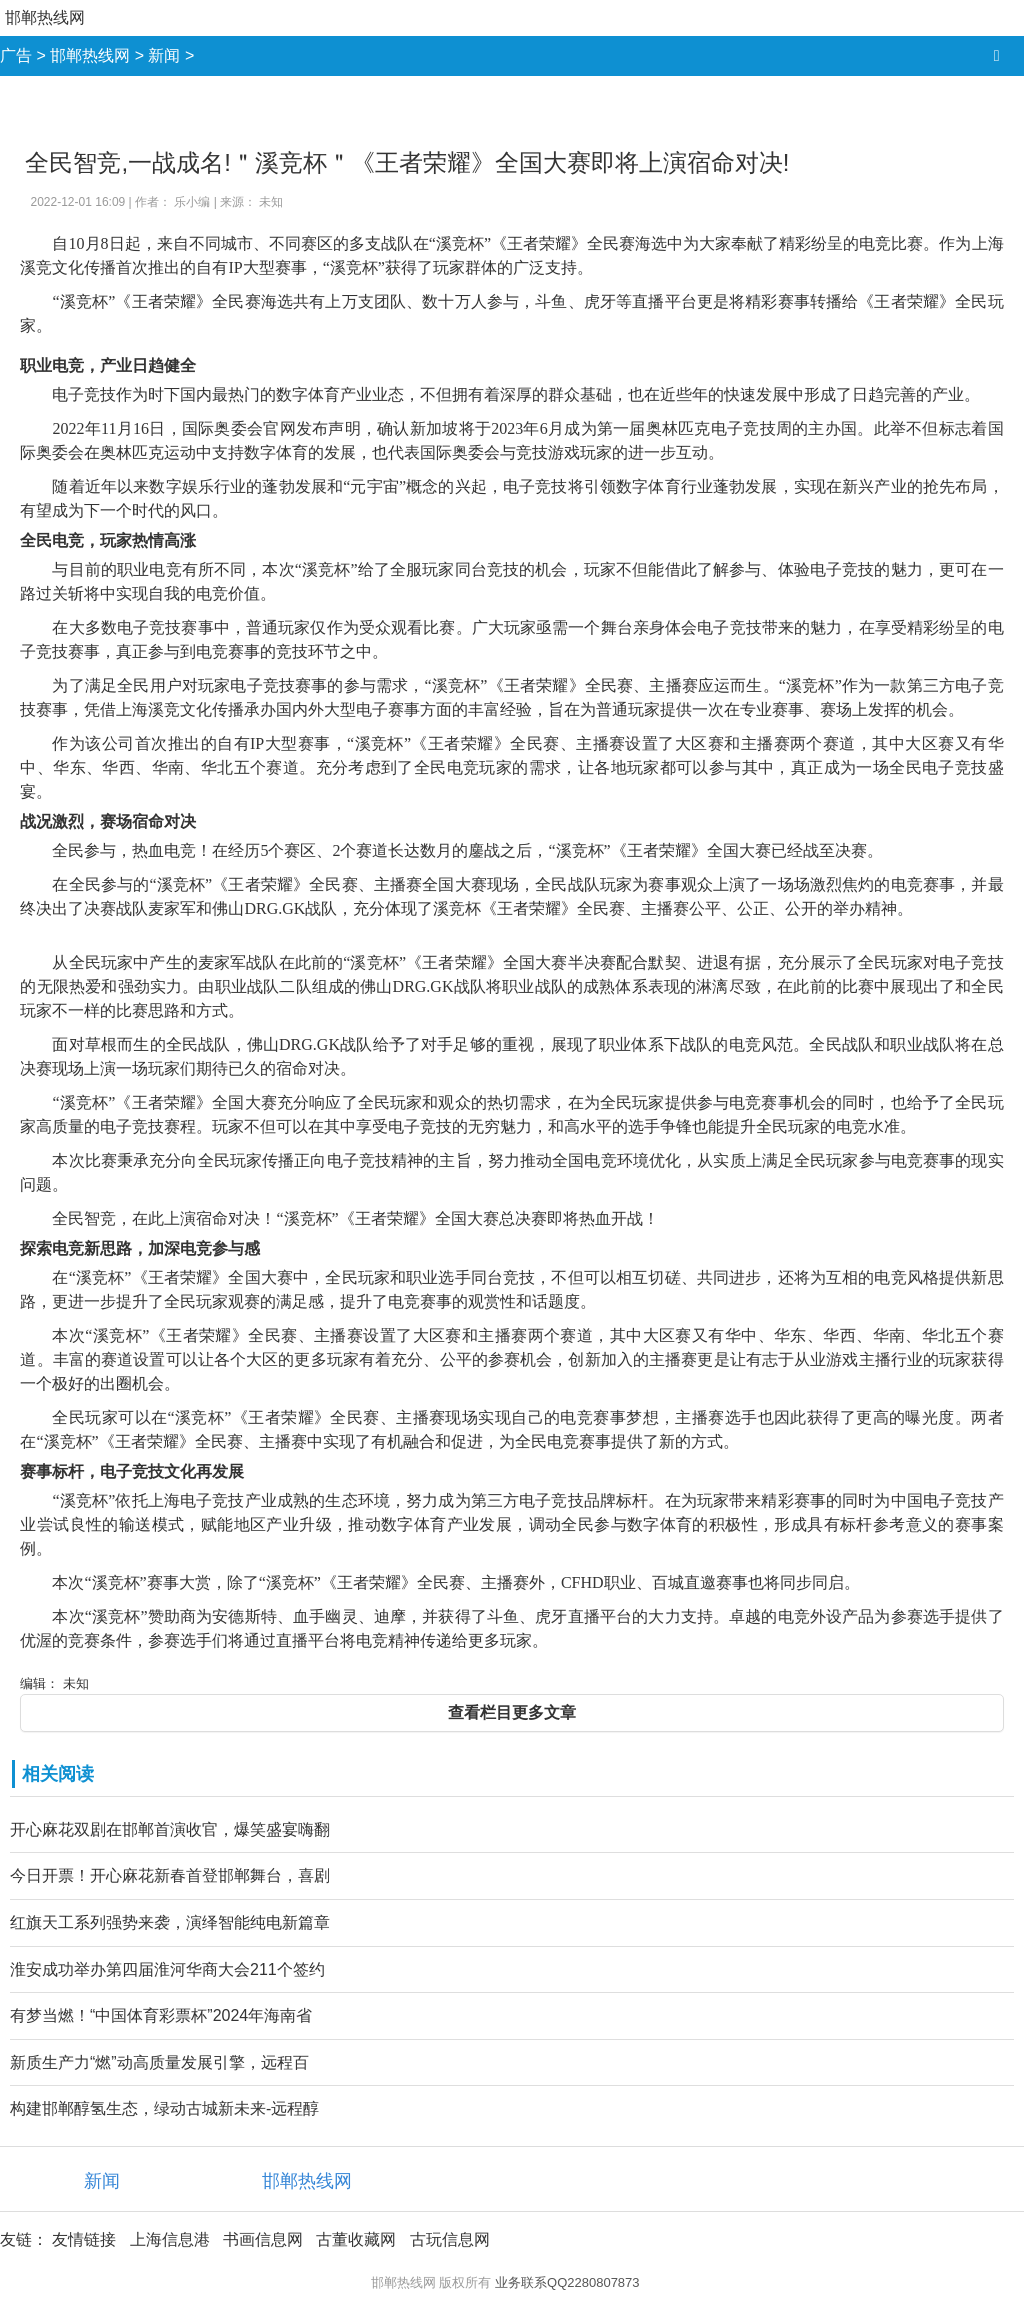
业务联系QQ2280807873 (567, 2282)
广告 (16, 55)
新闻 (164, 55)
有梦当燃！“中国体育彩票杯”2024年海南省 (161, 2015)
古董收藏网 (356, 2239)
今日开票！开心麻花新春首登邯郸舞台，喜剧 (170, 1875)
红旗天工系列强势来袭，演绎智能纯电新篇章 (170, 1922)
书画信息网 (263, 2239)
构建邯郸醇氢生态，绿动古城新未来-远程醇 (164, 2108)
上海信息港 (170, 2239)
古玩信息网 (450, 2239)
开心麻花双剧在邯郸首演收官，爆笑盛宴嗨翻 (170, 1829)
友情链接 (84, 2239)
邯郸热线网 (45, 17)
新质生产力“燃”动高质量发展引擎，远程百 (159, 2062)
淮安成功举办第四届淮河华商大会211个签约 (167, 1969)
